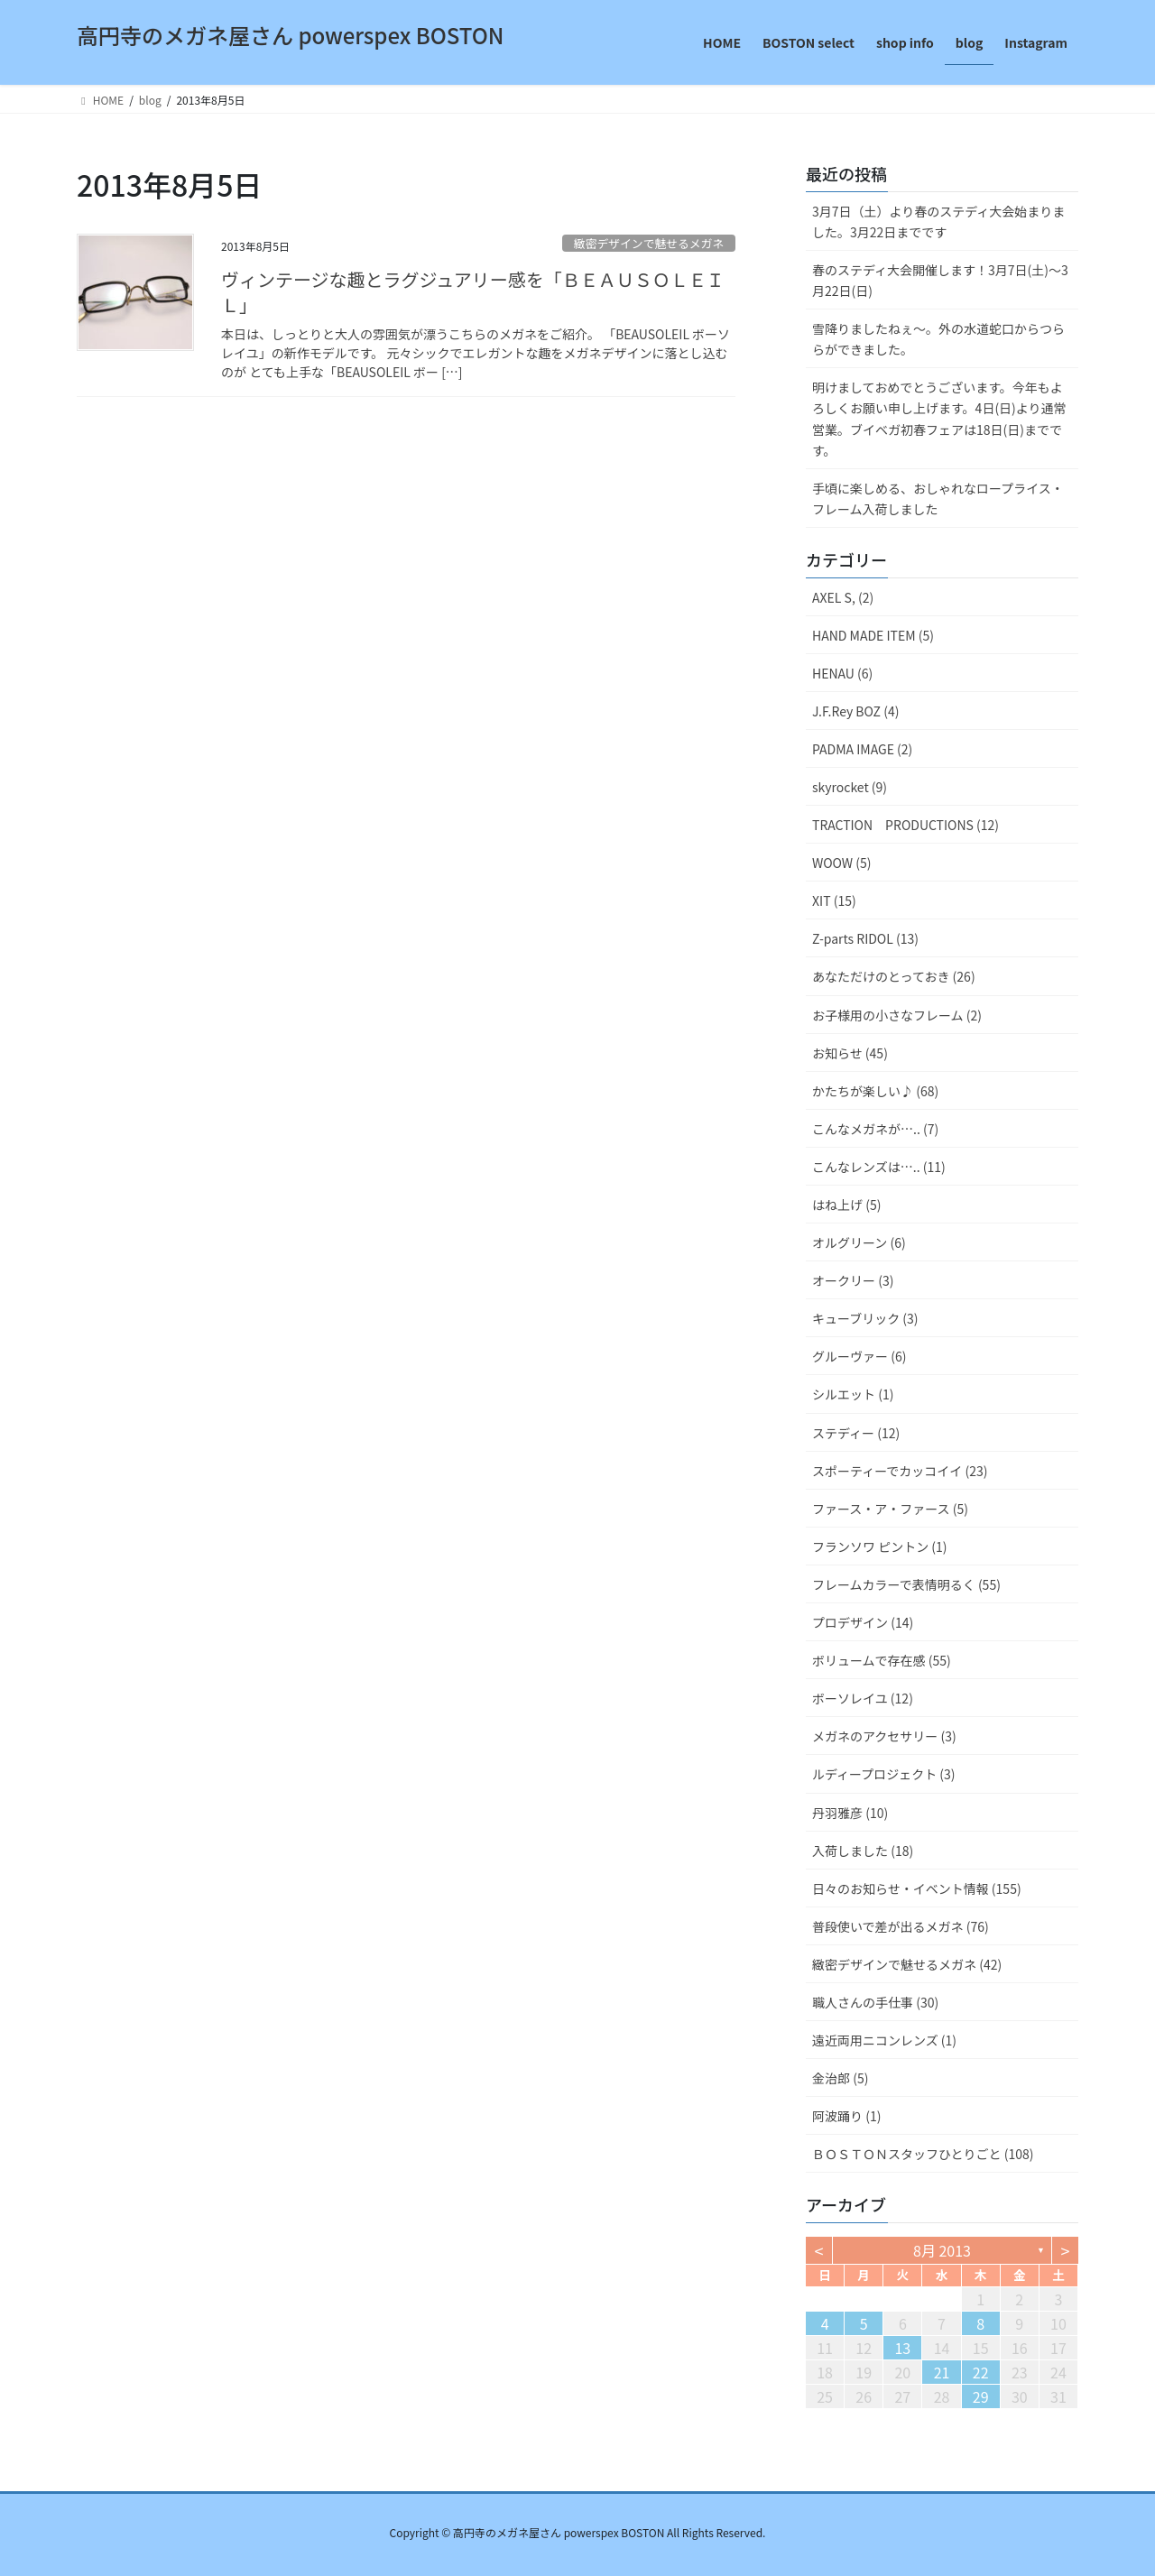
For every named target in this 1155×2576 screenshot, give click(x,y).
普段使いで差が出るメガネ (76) (900, 1926)
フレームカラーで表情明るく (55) (906, 1584)
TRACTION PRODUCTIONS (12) (905, 825)
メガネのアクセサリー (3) (884, 1736)
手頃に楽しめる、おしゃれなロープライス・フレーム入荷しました (938, 498)
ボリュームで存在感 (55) (881, 1660)
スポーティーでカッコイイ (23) (899, 1471)
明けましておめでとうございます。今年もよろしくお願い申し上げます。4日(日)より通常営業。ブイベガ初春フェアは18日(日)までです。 (939, 418)
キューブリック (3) (865, 1318)
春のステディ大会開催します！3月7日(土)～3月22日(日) (940, 280)
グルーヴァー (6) (859, 1356)
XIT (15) (834, 900)
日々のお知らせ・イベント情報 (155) (916, 1888)
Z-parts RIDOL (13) (865, 938)
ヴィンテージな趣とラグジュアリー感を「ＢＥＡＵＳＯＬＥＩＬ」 (473, 292)
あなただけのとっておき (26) (893, 976)
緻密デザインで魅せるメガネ (649, 243)
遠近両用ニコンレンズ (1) (884, 2040)
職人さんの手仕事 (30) (875, 2002)
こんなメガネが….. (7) (875, 1129)
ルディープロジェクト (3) (884, 1774)
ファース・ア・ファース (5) (890, 1509)
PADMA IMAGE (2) (862, 749)
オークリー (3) (852, 1280)
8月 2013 (942, 2250)
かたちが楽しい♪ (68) (875, 1091)
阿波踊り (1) (846, 2116)
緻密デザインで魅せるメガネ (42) (907, 1964)
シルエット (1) (852, 1394)
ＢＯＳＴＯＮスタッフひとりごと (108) (923, 2154)
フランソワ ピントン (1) (879, 1546)
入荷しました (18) (862, 1851)
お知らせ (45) (850, 1053)
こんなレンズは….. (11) (879, 1167)
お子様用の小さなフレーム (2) (897, 1015)
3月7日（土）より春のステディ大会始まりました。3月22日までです (938, 221)
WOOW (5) (841, 863)
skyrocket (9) (849, 787)
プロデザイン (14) (862, 1622)
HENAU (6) (842, 673)
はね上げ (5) (846, 1205)
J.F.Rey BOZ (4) (855, 711)
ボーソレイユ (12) (862, 1698)
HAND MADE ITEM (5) (873, 635)
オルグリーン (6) (859, 1242)
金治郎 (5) (840, 2078)
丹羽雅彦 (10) (850, 1813)
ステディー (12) (856, 1433)
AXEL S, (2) (842, 597)
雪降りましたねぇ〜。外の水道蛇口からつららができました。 (938, 338)
